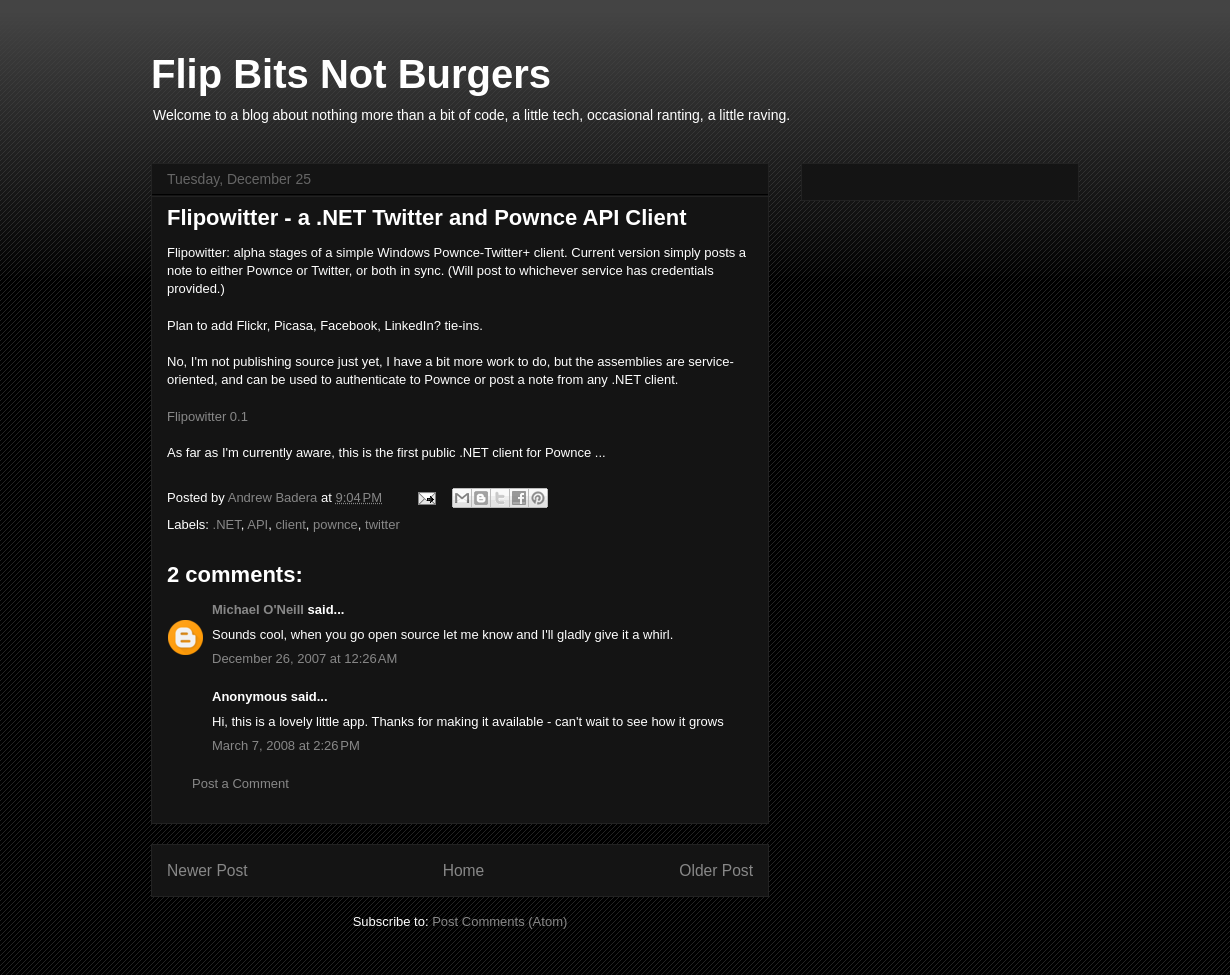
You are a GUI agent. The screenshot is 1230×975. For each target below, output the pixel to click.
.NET (227, 524)
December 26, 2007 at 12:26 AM (304, 658)
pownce (335, 524)
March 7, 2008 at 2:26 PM (286, 745)
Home (464, 870)
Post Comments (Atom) (499, 921)
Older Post (716, 870)
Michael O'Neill (258, 609)
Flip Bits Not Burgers (351, 74)
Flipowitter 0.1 (207, 416)
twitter (382, 524)
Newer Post (207, 870)
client (290, 524)
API (257, 524)
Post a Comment (240, 783)
